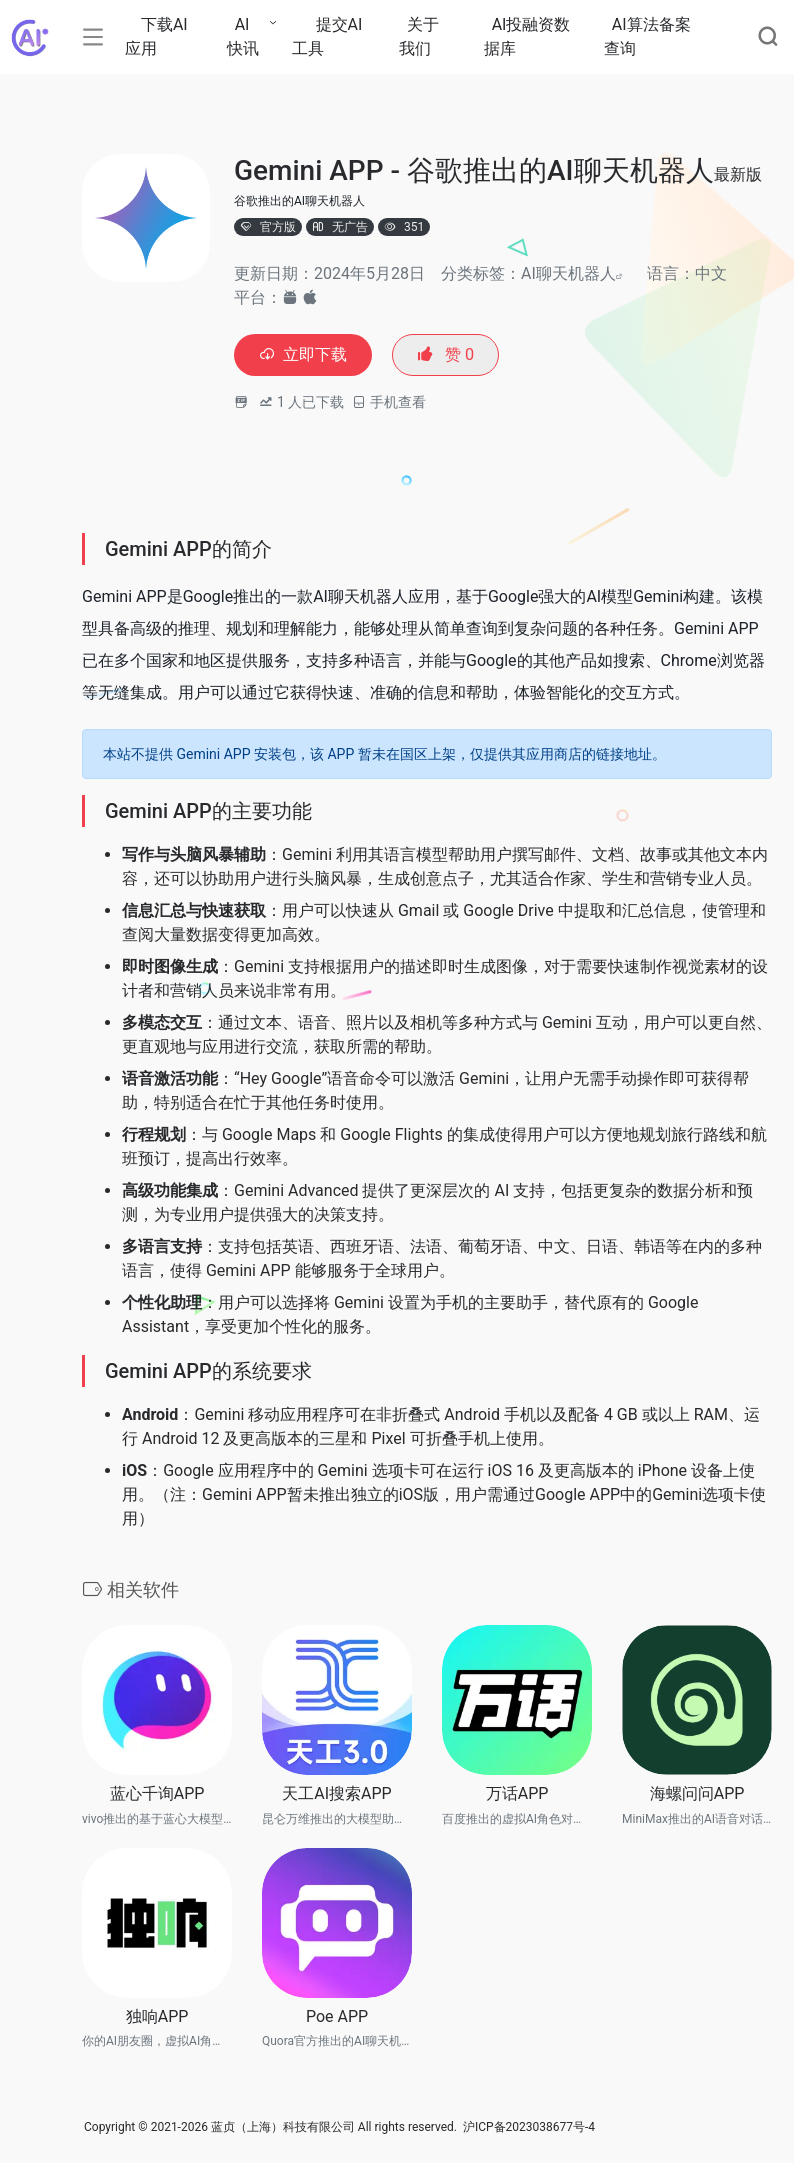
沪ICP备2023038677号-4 (529, 2130)
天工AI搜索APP (336, 1795)
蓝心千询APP (157, 1795)
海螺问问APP (697, 1795)
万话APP (517, 1795)
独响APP (157, 2018)
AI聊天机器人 (568, 273)
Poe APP (337, 2018)
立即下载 (308, 356)
